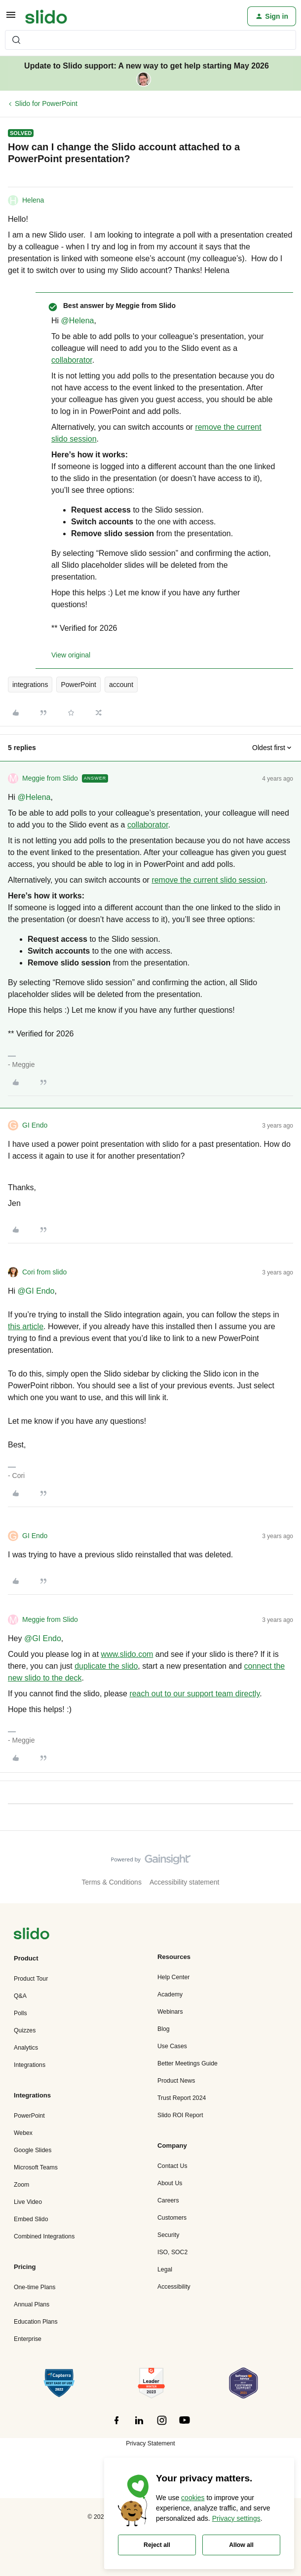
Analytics (26, 2047)
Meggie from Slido (50, 778)
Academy (170, 1994)
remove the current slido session (208, 880)
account (121, 684)
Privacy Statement (150, 2443)
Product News (176, 2080)
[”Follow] (116, 2426)
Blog (163, 2029)
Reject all (157, 2545)
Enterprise (27, 2339)
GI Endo (34, 1125)
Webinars (170, 2011)
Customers (172, 2217)
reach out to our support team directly (194, 1693)
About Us (169, 2183)
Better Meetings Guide (187, 2063)
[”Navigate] (31, 1935)
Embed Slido (31, 2219)
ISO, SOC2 (172, 2252)
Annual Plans (31, 2304)
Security (168, 2235)
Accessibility (173, 2286)
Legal (164, 2269)
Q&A (20, 1995)
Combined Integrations (44, 2236)
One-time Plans (34, 2287)
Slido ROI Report (180, 2115)
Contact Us (172, 2166)
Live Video (28, 2201)
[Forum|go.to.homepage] (46, 16)
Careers (168, 2200)
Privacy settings (236, 2518)
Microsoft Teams (36, 2167)
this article (25, 1326)
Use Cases (172, 2046)
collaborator (71, 360)
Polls (20, 2013)
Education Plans (36, 2321)
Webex (23, 2132)
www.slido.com (127, 1654)
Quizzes (25, 2030)
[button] (11, 18)
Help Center (173, 1977)
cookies (192, 2498)
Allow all (241, 2545)
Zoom (21, 2184)
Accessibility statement (185, 1882)
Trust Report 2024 (181, 2098)
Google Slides (32, 2150)
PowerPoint (78, 684)
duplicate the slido (106, 1666)
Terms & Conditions (112, 1882)
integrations (30, 684)
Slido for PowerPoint (46, 103)
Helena (33, 200)
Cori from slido (44, 1272)
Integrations (29, 2064)
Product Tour (31, 1978)
